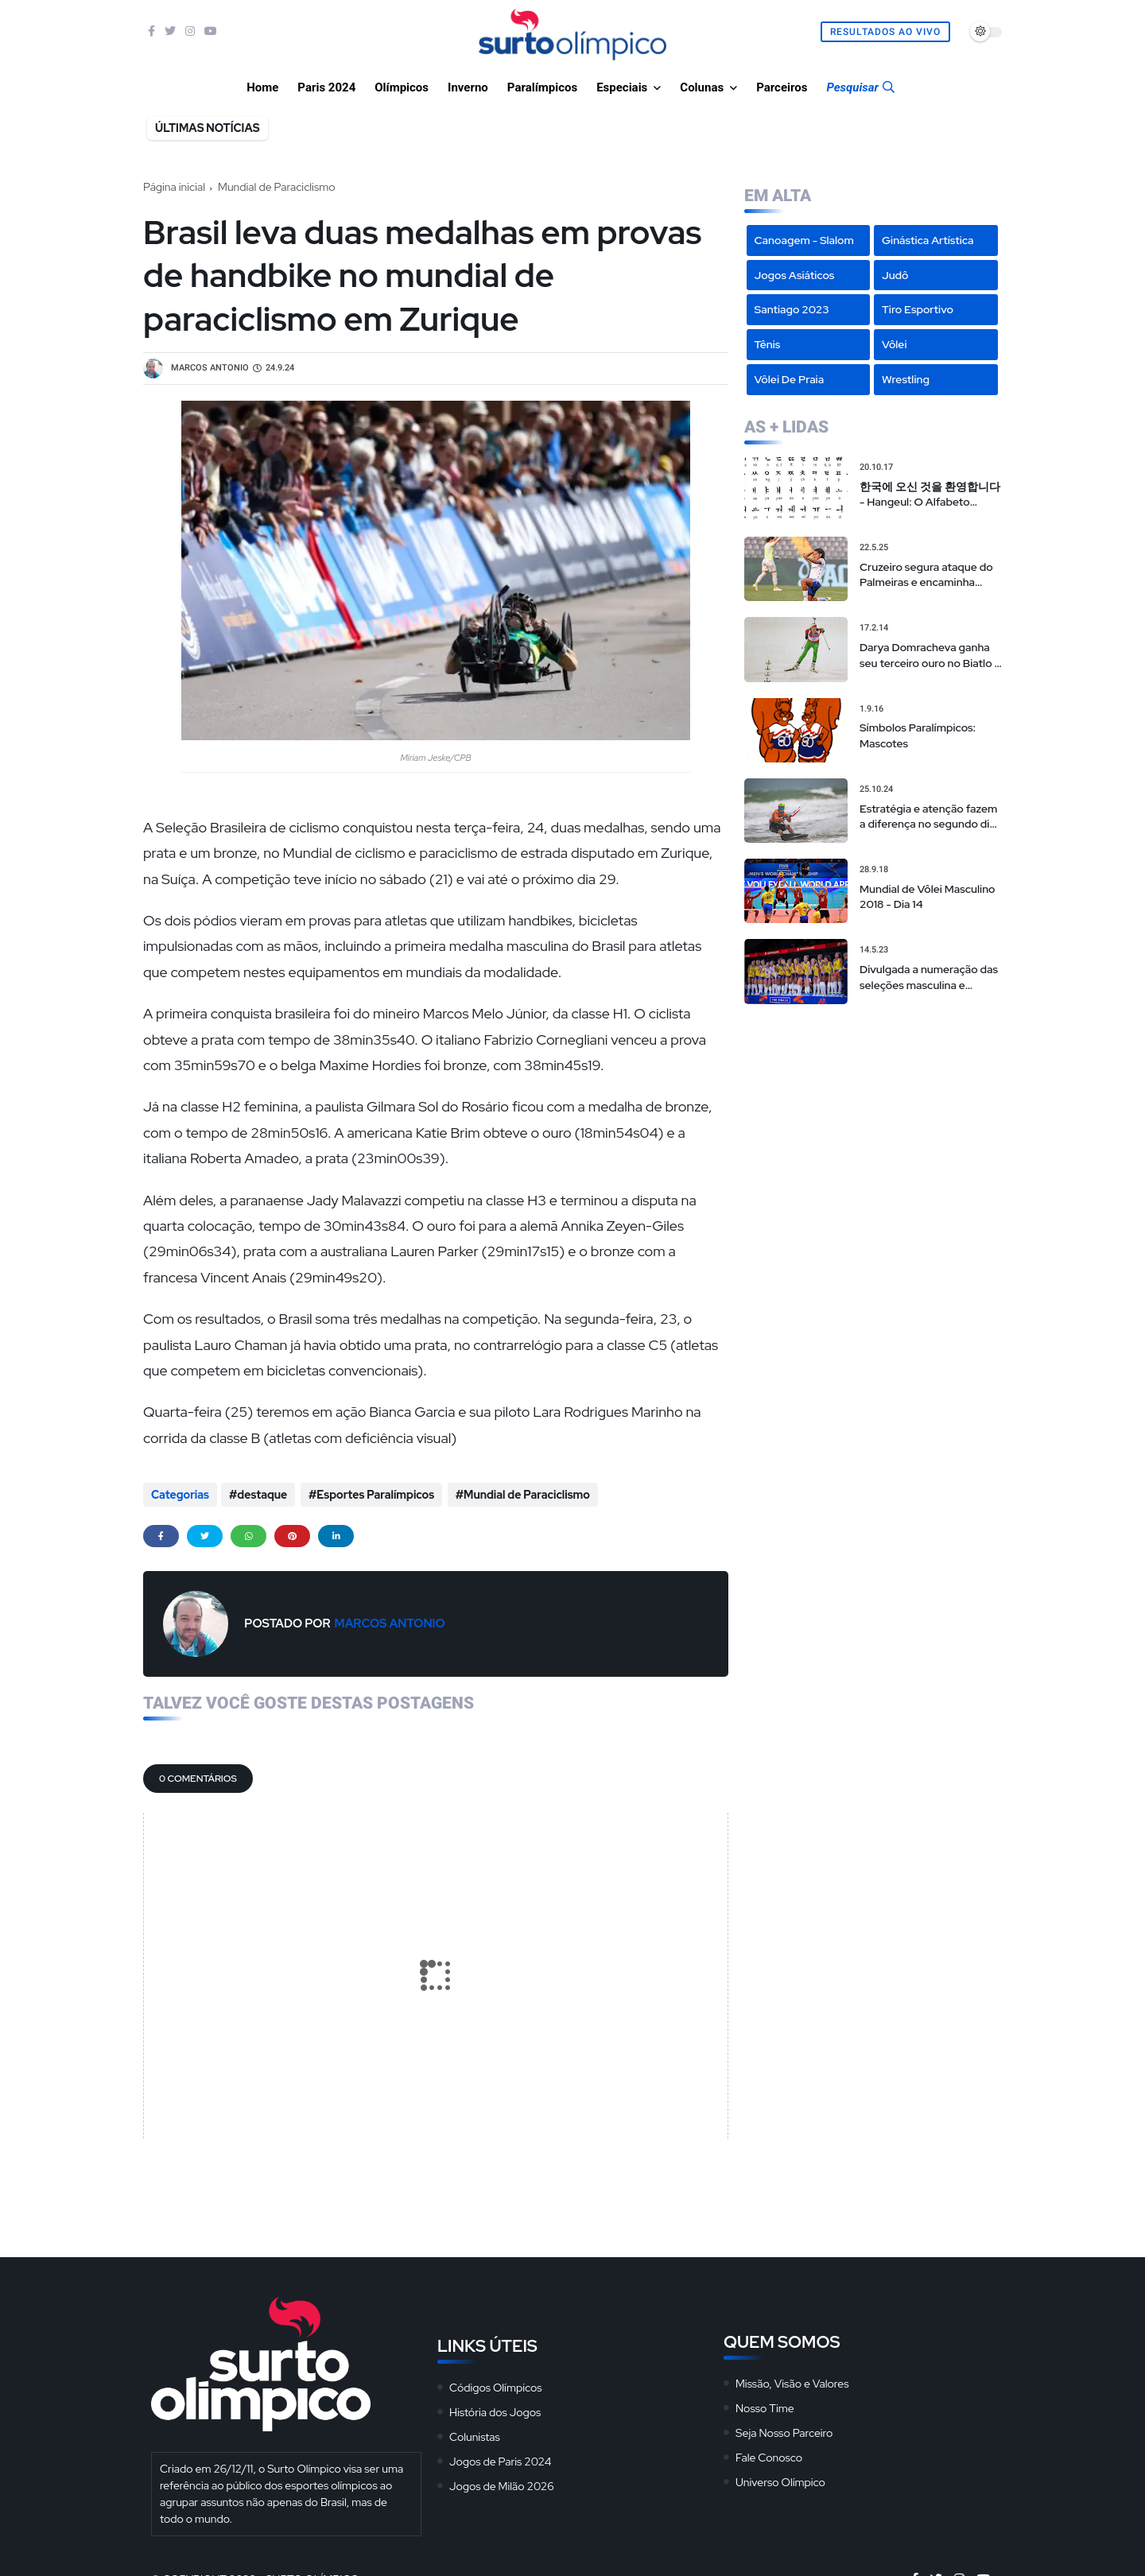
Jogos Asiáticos (795, 275)
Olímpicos (402, 87)
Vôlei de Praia (790, 379)
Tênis (768, 344)
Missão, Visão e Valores (792, 2381)
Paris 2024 (326, 87)
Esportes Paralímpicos (374, 1495)
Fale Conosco (769, 2455)
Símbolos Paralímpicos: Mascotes (918, 735)
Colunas (702, 87)
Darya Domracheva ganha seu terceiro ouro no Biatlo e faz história (930, 655)
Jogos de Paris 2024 (500, 2459)
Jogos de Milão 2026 (501, 2484)
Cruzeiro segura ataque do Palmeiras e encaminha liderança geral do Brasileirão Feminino (926, 575)
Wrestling (906, 379)
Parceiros (781, 87)
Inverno (468, 87)
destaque (262, 1495)
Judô (895, 275)
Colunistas (474, 2434)
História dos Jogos (495, 2410)
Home (262, 87)
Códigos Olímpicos (495, 2385)
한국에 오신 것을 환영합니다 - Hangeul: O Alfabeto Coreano (930, 494)
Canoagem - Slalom (804, 240)
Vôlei (894, 344)
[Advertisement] (873, 1119)
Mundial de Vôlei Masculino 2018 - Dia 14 (928, 897)
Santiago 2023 (792, 309)
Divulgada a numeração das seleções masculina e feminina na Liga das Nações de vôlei (929, 977)
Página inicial (174, 187)
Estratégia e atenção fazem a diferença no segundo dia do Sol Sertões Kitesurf (928, 816)
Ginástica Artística (928, 240)
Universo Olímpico (780, 2480)
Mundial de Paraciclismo (276, 187)
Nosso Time (765, 2406)
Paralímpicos (542, 87)
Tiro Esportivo (917, 309)
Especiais (621, 87)
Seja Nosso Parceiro (784, 2430)
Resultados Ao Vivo (885, 31)
